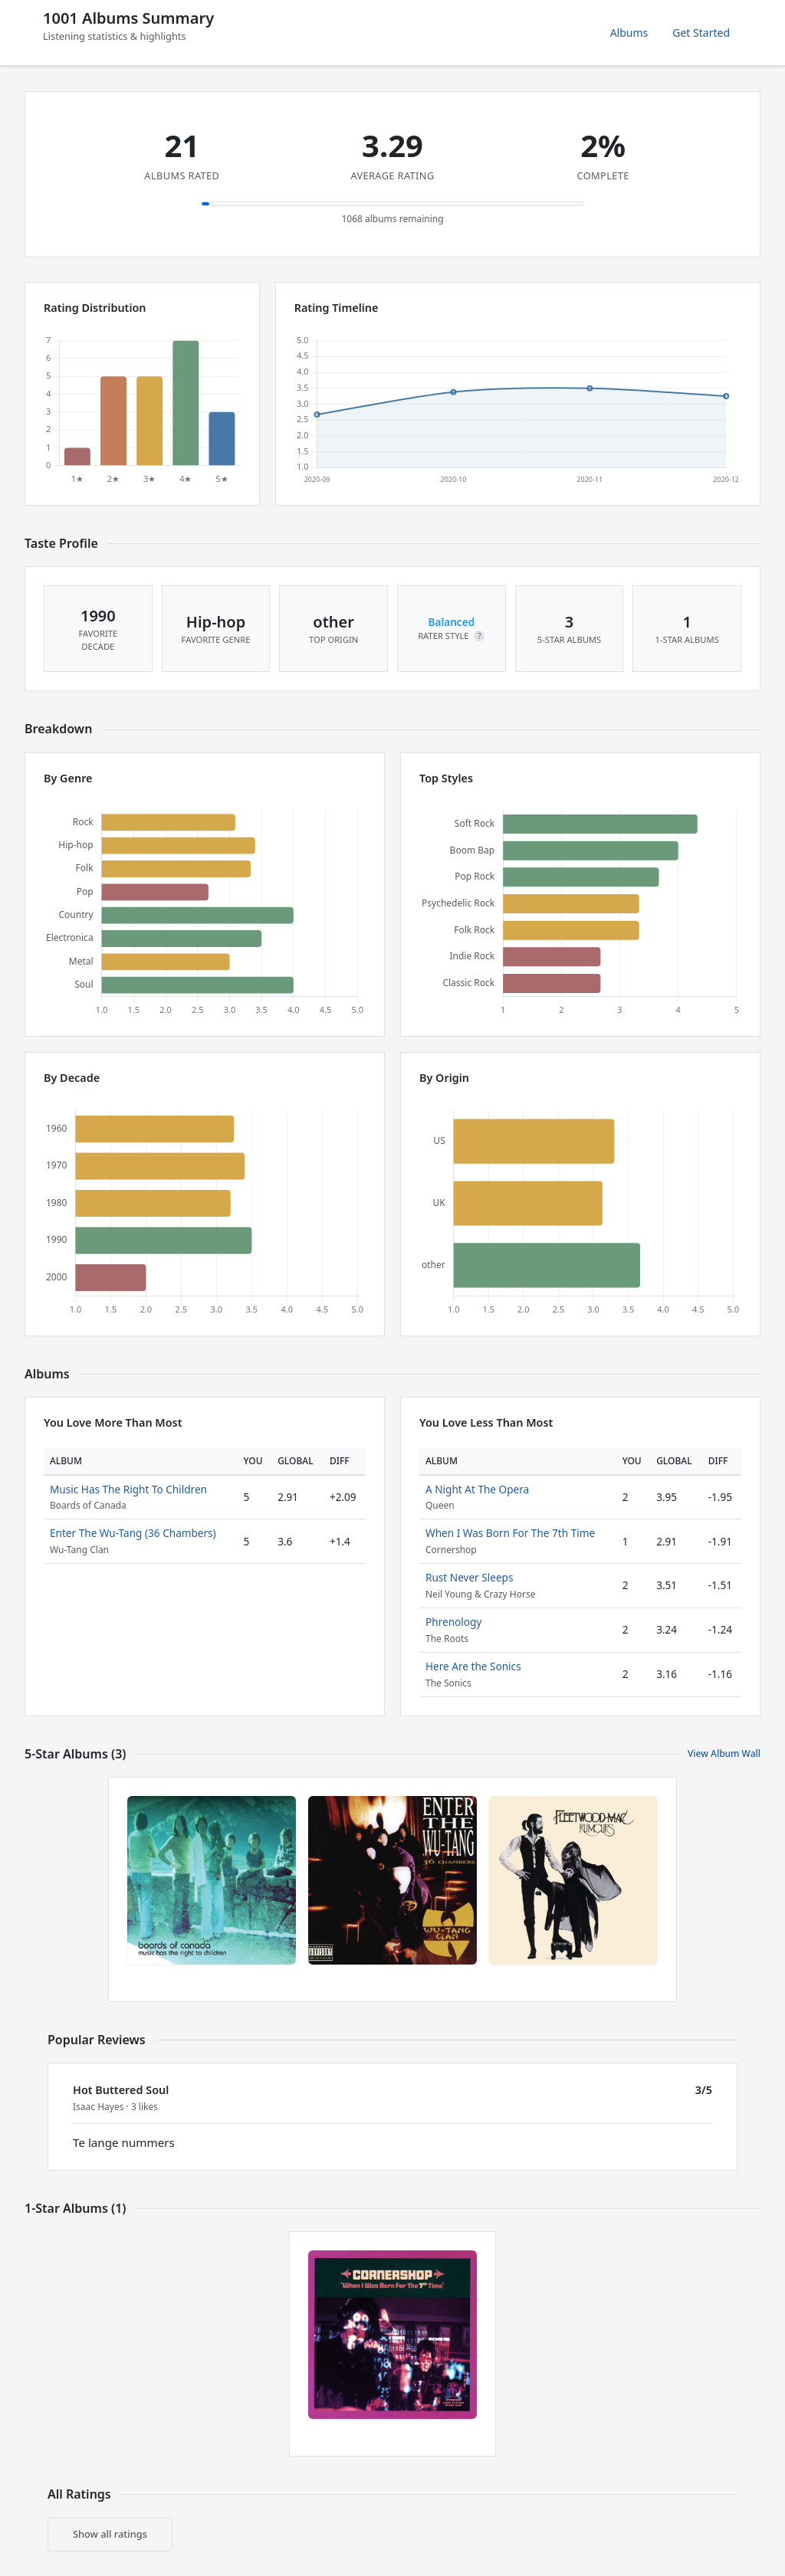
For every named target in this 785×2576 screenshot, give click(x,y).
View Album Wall (724, 1753)
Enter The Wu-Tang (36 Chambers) (133, 1533)
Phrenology (453, 1621)
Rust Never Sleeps (469, 1577)
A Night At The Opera (477, 1489)
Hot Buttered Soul (121, 2090)
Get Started (701, 32)
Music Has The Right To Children (128, 1489)
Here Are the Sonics (473, 1666)
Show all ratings (110, 2534)
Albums (629, 32)
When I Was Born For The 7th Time (510, 1533)
